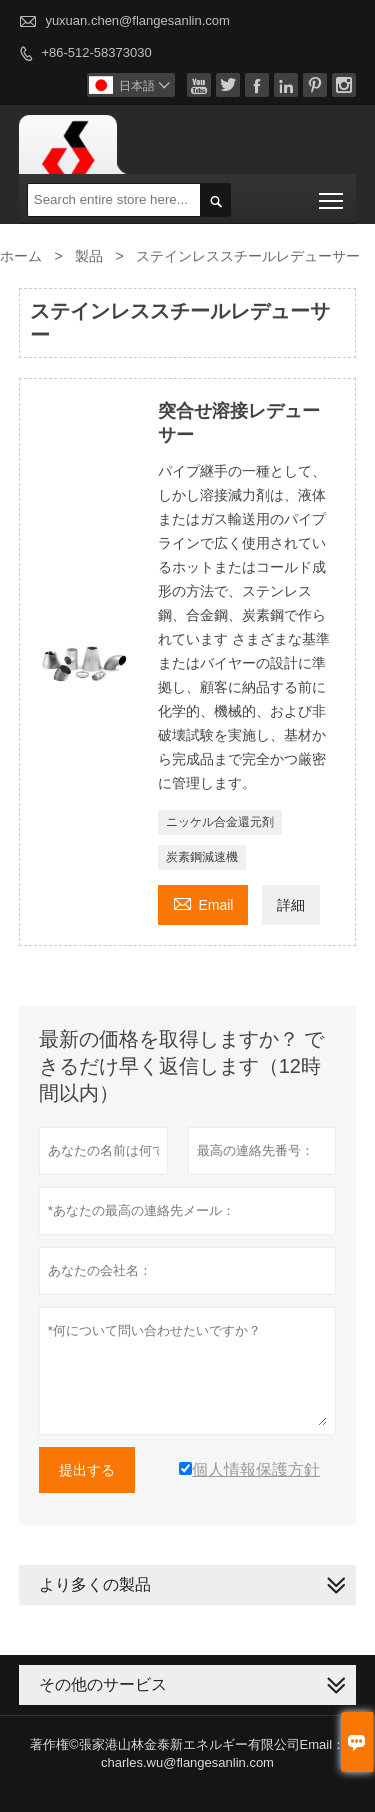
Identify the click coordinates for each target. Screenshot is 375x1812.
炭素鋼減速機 (202, 857)
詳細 (291, 905)
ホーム (21, 256)
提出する (87, 1470)
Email (203, 902)
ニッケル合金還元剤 (220, 822)
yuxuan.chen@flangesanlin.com (137, 20)
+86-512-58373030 (96, 52)
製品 (89, 256)
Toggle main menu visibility (332, 193)
